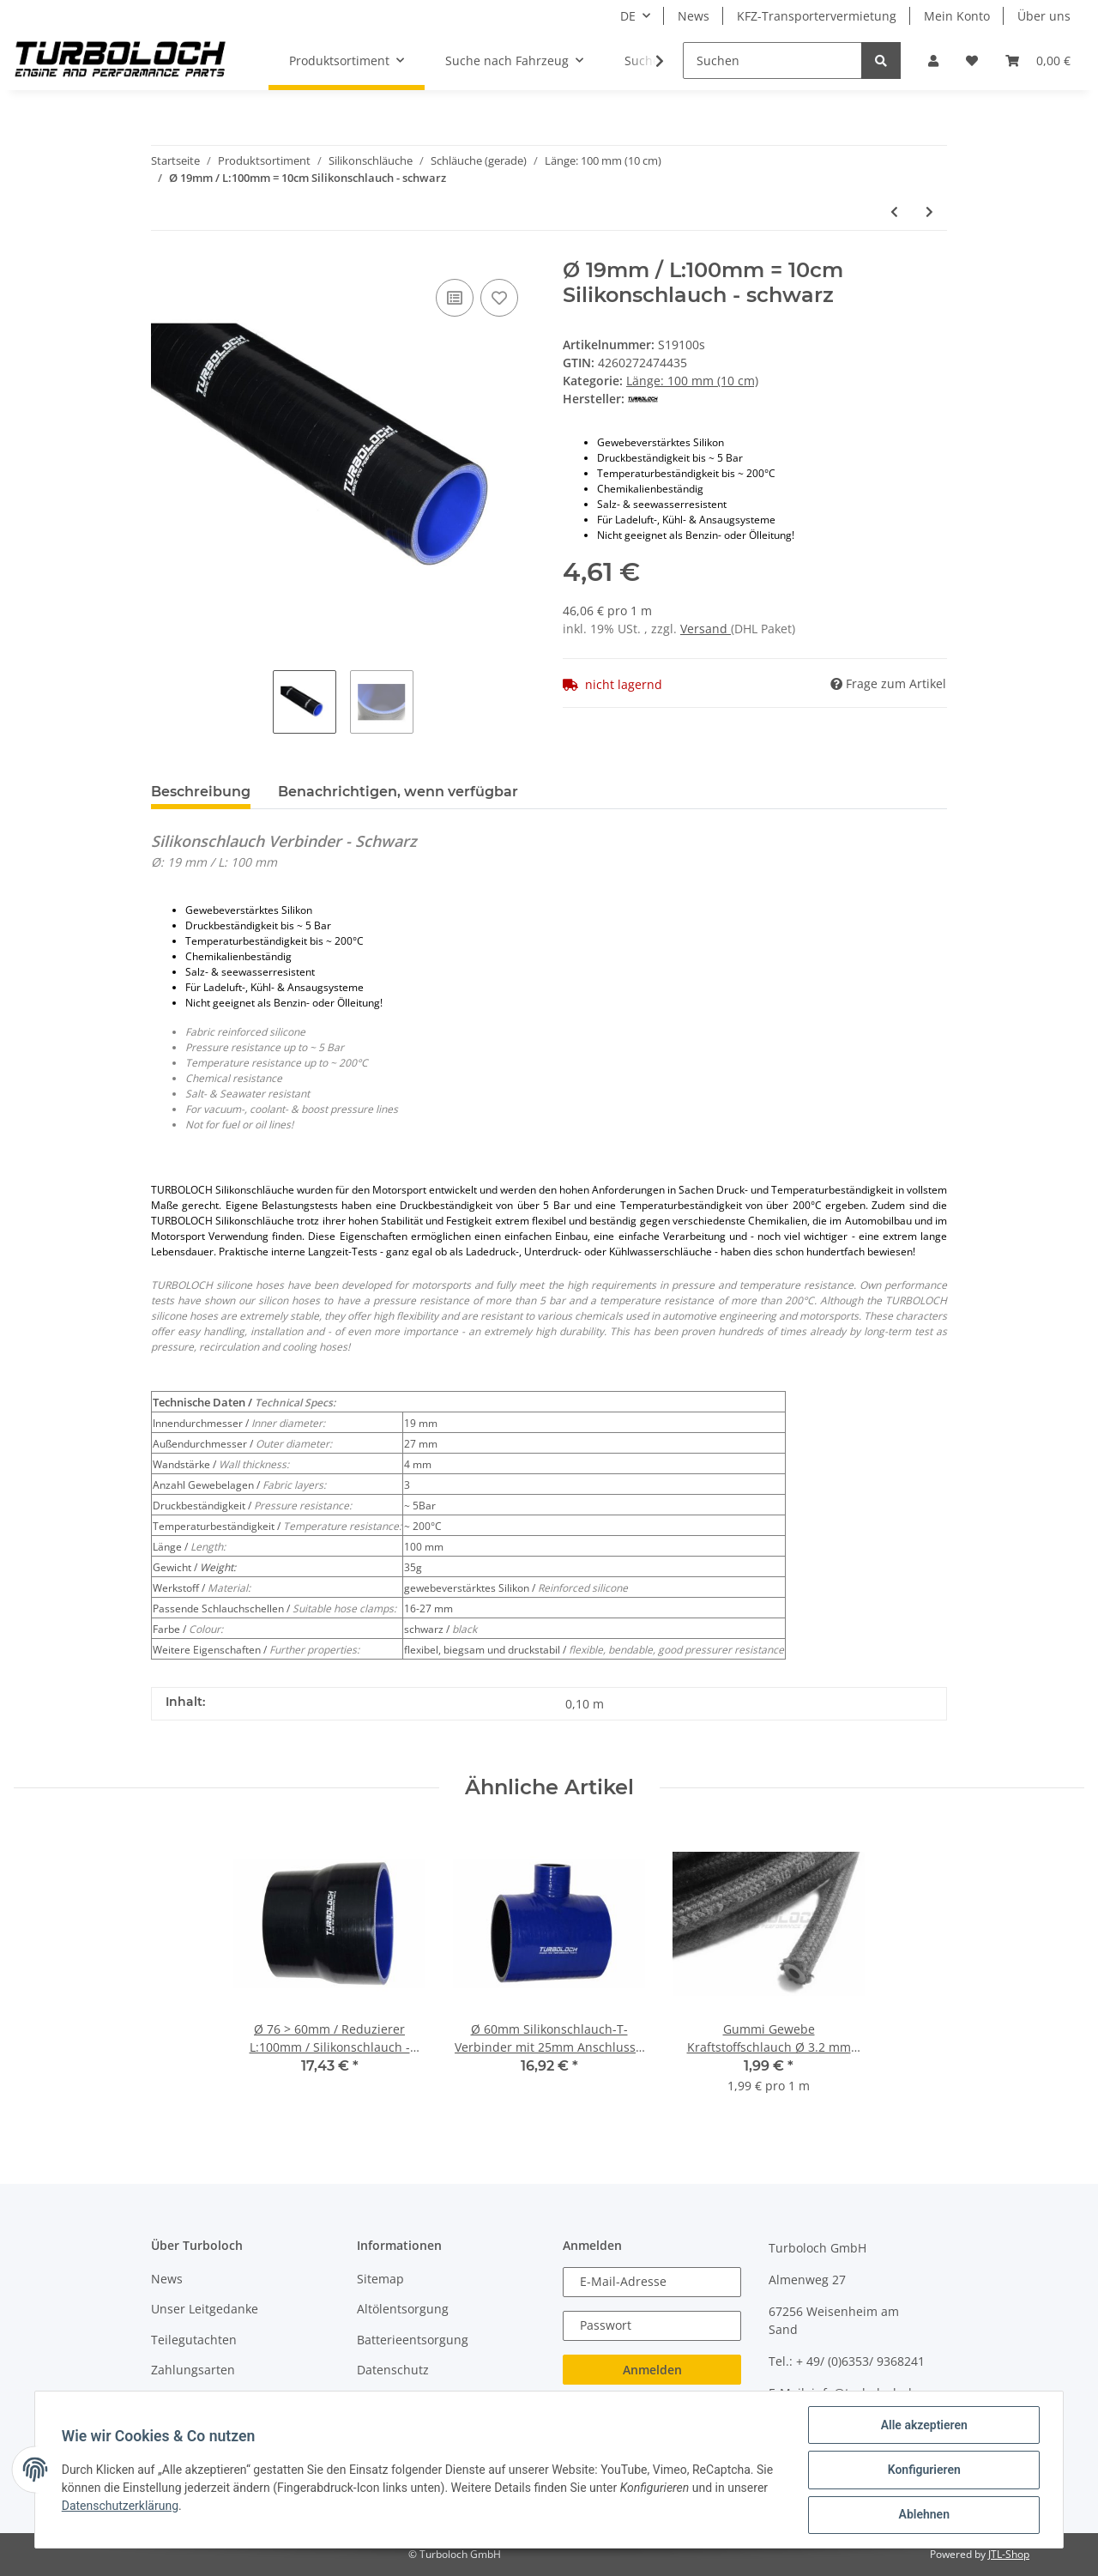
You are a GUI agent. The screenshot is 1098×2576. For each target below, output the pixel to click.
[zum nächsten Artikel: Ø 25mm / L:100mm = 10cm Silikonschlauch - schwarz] (929, 211)
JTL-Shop (1008, 2554)
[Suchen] (772, 60)
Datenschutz (393, 2369)
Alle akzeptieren (922, 2426)
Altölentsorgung (403, 2309)
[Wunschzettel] (972, 60)
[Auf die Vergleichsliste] (455, 298)
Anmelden (652, 2369)
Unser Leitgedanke (204, 2309)
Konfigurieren (922, 2470)
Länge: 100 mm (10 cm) (692, 380)
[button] (933, 60)
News (693, 16)
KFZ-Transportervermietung (816, 16)
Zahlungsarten (193, 2369)
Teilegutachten (194, 2339)
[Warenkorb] (1038, 60)
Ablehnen (922, 2515)
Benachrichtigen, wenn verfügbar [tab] (398, 791)
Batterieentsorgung (412, 2339)
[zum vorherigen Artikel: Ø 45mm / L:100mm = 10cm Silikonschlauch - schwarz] (894, 211)
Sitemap (380, 2279)
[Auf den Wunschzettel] (499, 298)
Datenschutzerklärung (121, 2506)
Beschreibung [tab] (200, 791)
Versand (705, 628)
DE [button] (628, 16)
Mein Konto (957, 16)
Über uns (1044, 16)
